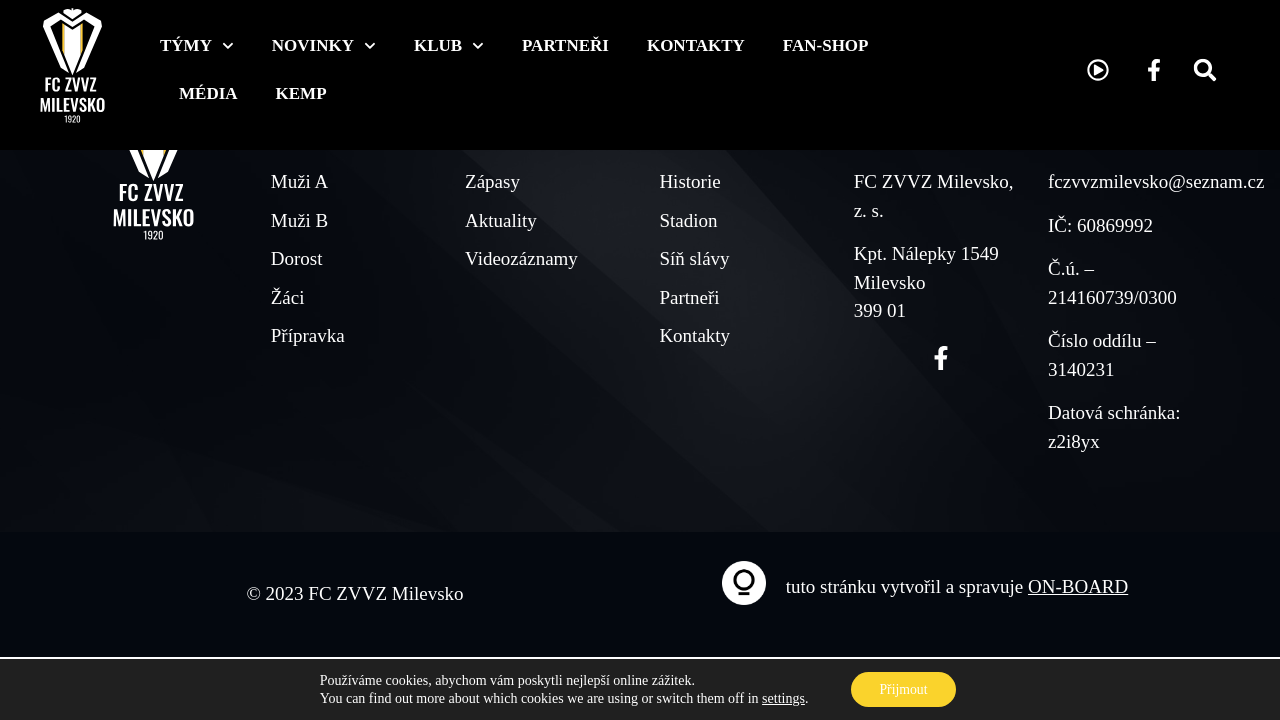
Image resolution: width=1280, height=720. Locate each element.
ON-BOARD (1078, 586)
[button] (1205, 70)
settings (781, 697)
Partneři (565, 45)
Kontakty (696, 45)
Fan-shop (826, 45)
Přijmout (903, 688)
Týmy (197, 46)
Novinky (324, 46)
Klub (449, 46)
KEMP (301, 93)
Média (208, 93)
